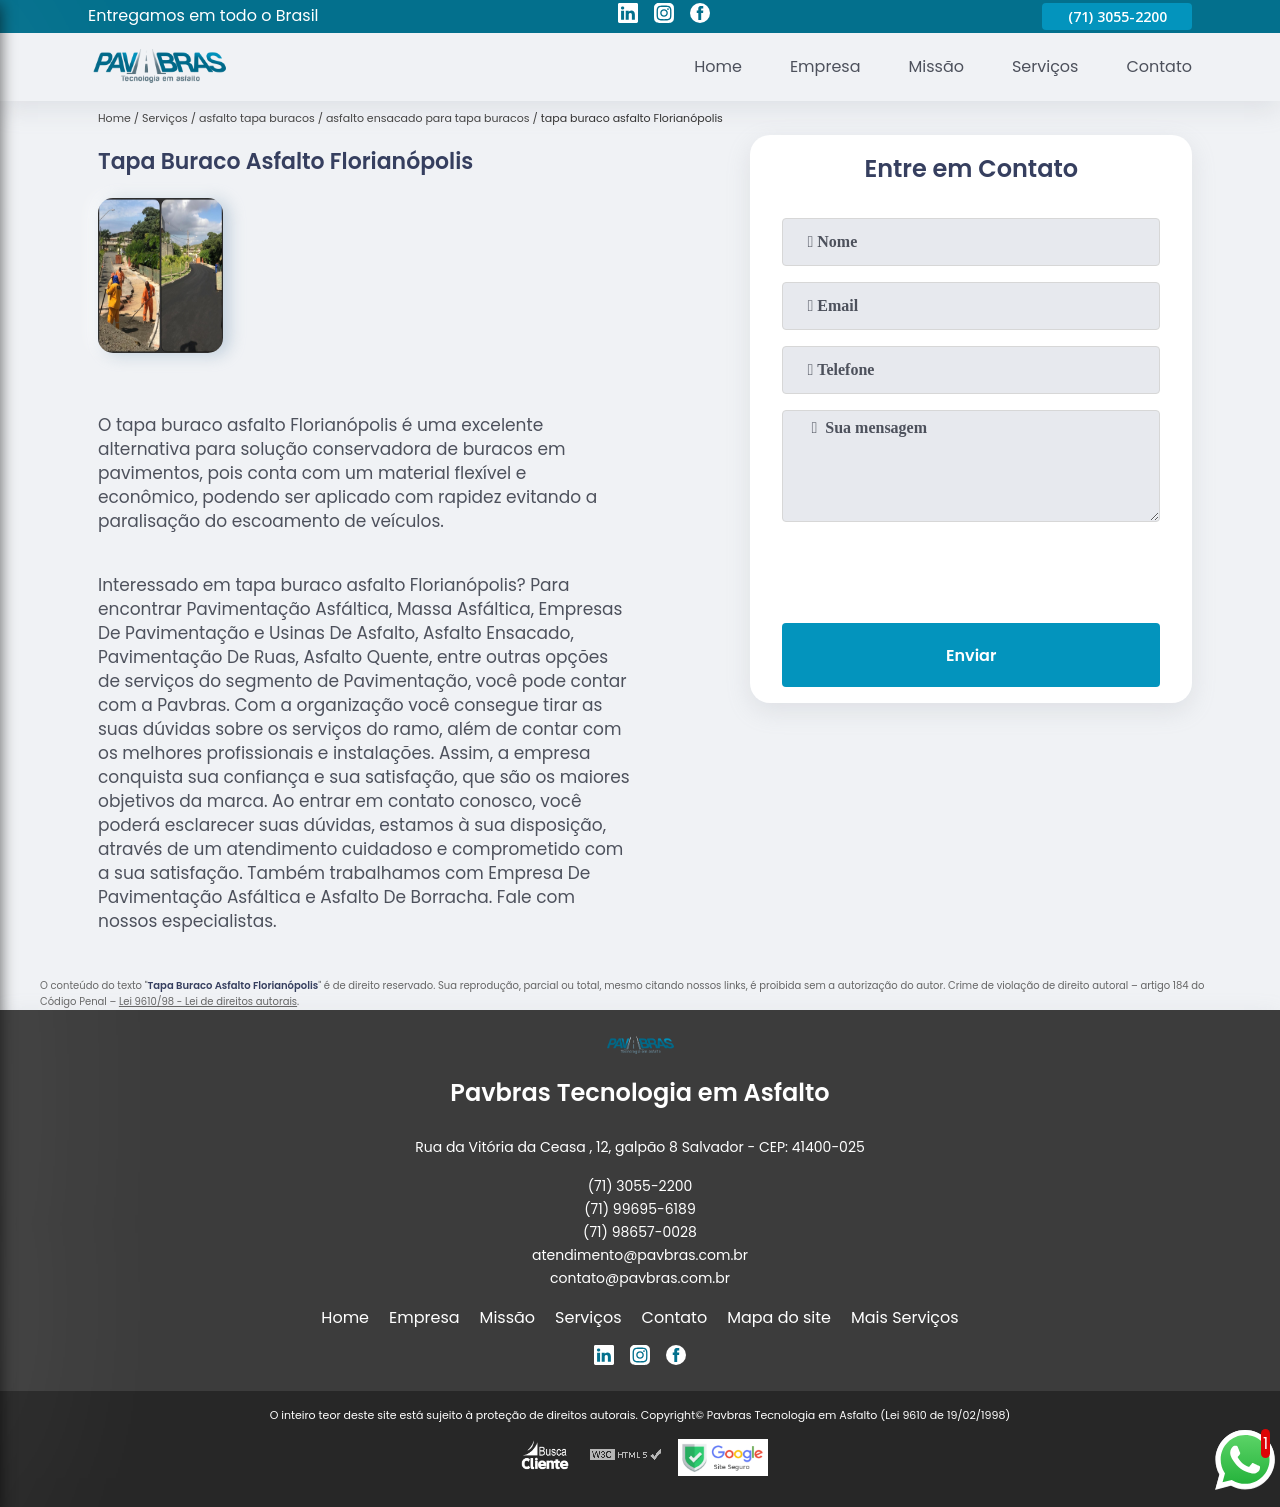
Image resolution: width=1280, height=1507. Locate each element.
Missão (935, 66)
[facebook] (700, 16)
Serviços (1045, 66)
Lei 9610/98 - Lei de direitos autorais (208, 1001)
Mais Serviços (905, 1317)
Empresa (825, 66)
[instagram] (664, 16)
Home (718, 66)
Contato (1159, 66)
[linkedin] (628, 16)
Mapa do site (779, 1317)
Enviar (971, 655)
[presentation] (971, 568)
